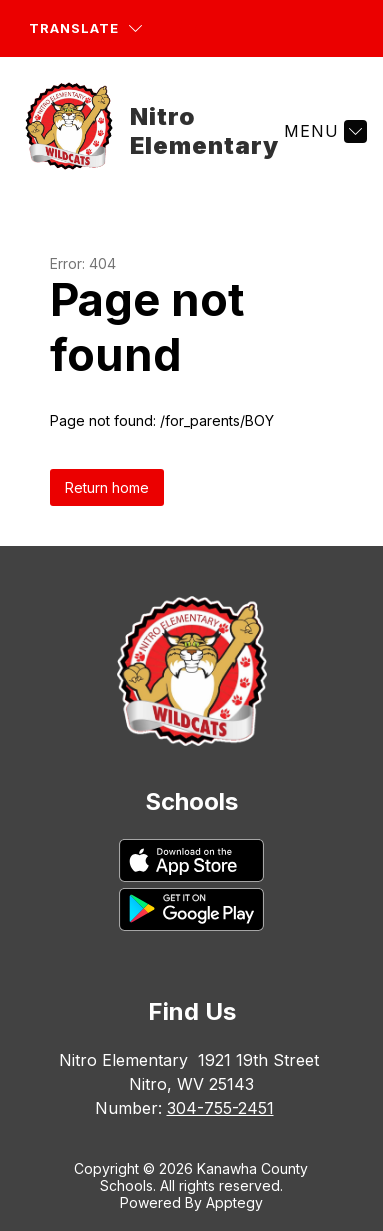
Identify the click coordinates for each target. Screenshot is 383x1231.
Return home (107, 487)
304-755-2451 (220, 1108)
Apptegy (234, 1202)
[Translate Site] (85, 28)
